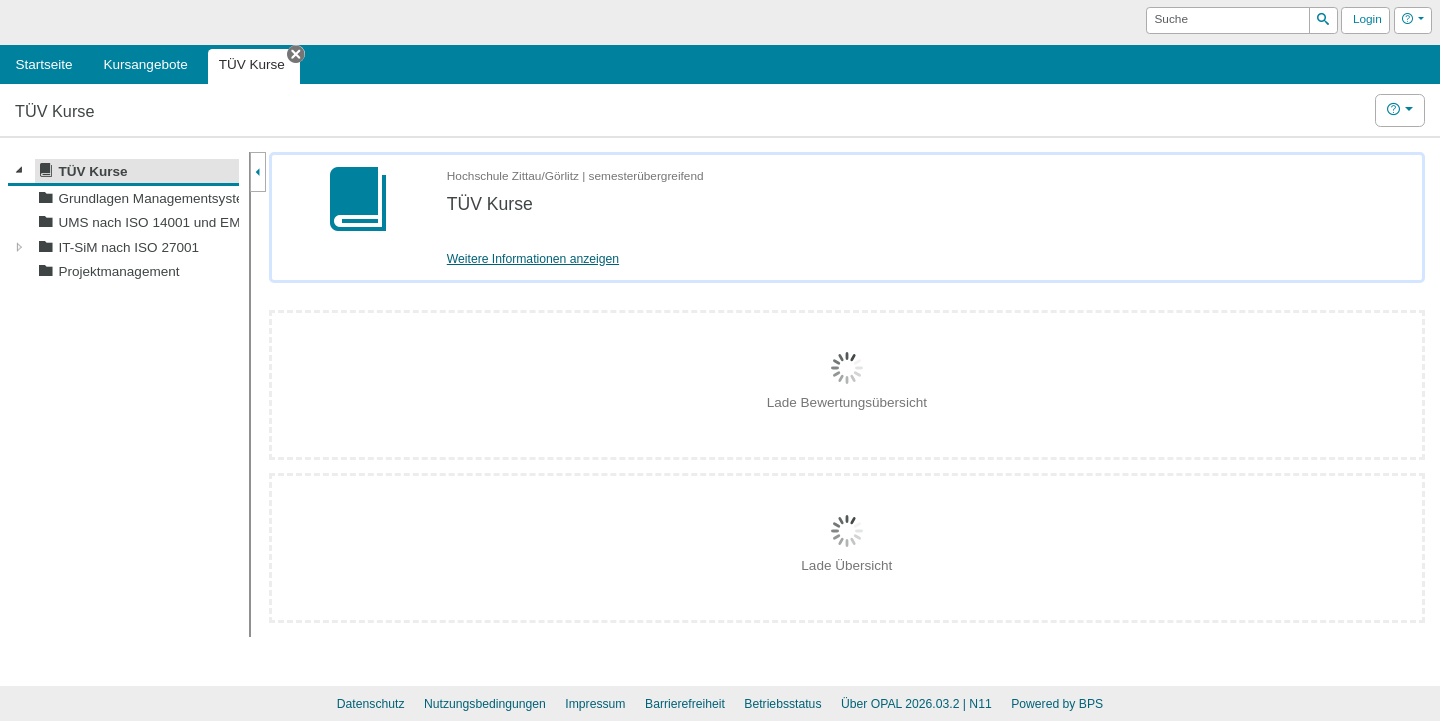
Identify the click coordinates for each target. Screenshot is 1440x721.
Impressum (595, 704)
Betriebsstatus (782, 704)
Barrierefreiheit (685, 704)
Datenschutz (371, 704)
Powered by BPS (1057, 704)
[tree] (123, 221)
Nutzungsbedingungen (485, 704)
